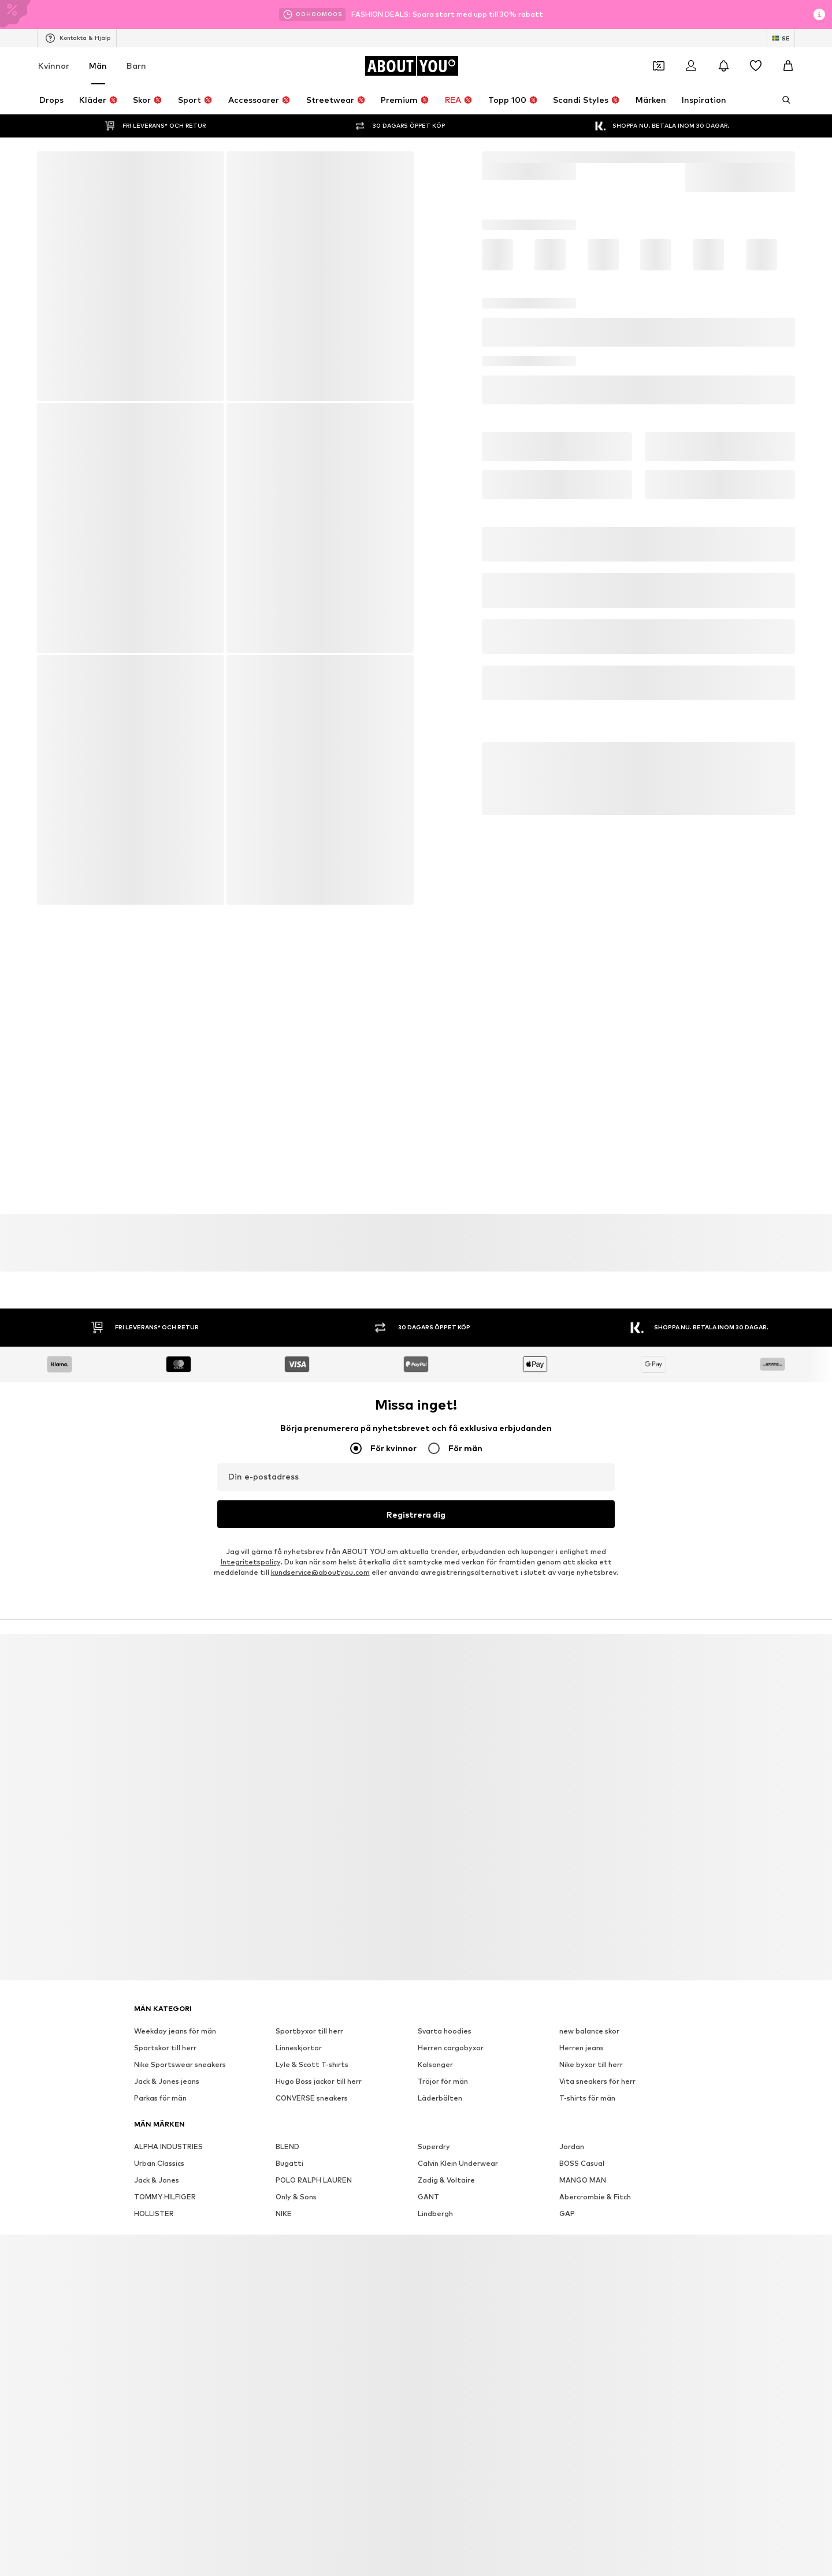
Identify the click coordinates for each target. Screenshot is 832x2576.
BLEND (287, 2120)
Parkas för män (160, 2072)
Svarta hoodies (444, 2005)
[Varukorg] (788, 66)
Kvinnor (53, 65)
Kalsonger (435, 2038)
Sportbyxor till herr (309, 2005)
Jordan (571, 2120)
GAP (567, 2187)
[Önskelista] (756, 66)
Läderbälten (440, 2072)
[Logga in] (691, 66)
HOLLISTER (154, 2187)
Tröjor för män (443, 2055)
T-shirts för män (587, 2072)
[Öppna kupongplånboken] (659, 66)
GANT (428, 2170)
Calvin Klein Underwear (458, 2137)
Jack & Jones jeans (166, 2055)
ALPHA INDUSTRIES (168, 2120)
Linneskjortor (299, 2021)
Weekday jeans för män (175, 2005)
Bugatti (289, 2137)
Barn (136, 65)
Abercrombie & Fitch (595, 2170)
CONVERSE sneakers (312, 2072)
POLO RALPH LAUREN (314, 2154)
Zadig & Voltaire (446, 2154)
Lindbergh (435, 2187)
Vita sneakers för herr (597, 2055)
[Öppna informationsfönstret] (819, 14)
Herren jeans (581, 2021)
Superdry (434, 2120)
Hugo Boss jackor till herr (319, 2055)
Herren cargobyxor (451, 2021)
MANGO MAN (582, 2154)
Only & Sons (296, 2170)
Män (98, 65)
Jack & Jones (156, 2154)
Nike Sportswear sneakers (180, 2038)
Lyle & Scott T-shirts (312, 2038)
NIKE (284, 2187)
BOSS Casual (581, 2137)
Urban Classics (159, 2137)
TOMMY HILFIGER (165, 2170)
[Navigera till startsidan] (411, 66)
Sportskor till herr (165, 2021)
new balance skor (589, 2005)
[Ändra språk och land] (780, 38)
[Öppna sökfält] (782, 100)
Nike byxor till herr (591, 2038)
